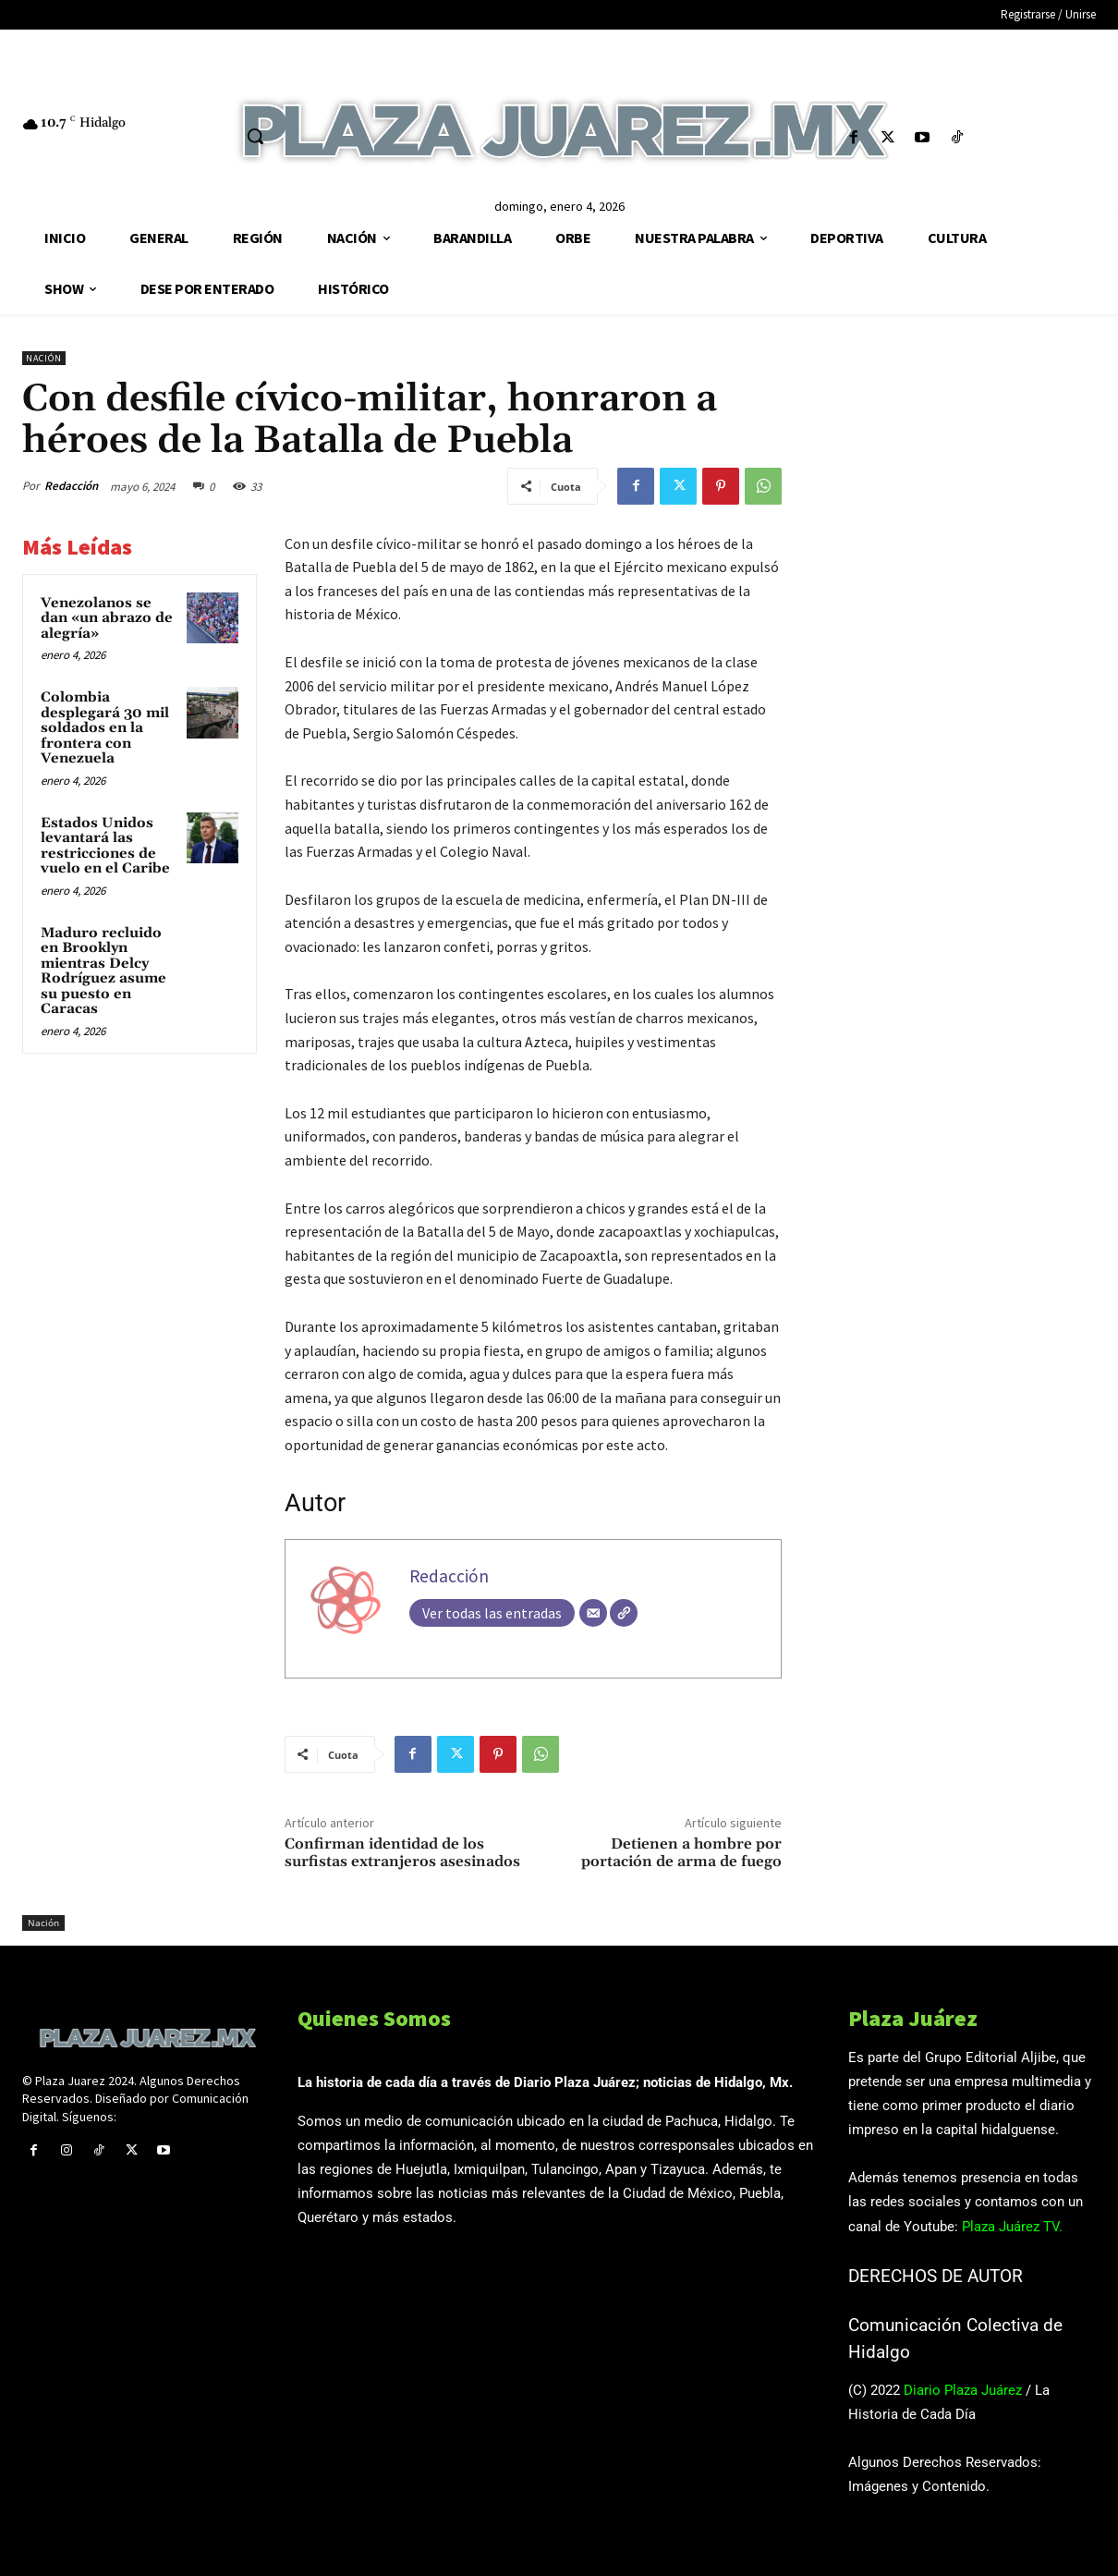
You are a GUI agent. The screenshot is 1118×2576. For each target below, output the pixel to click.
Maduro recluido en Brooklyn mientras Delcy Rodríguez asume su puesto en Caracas (103, 971)
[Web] (624, 1613)
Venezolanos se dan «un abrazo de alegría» (107, 618)
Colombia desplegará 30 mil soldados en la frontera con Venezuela (105, 728)
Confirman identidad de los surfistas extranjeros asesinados (402, 1853)
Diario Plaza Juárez (963, 2390)
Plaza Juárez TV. (1012, 2226)
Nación (44, 358)
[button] (255, 136)
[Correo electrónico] (593, 1613)
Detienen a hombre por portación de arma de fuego (681, 1853)
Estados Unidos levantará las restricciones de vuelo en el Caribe (105, 846)
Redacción (71, 486)
